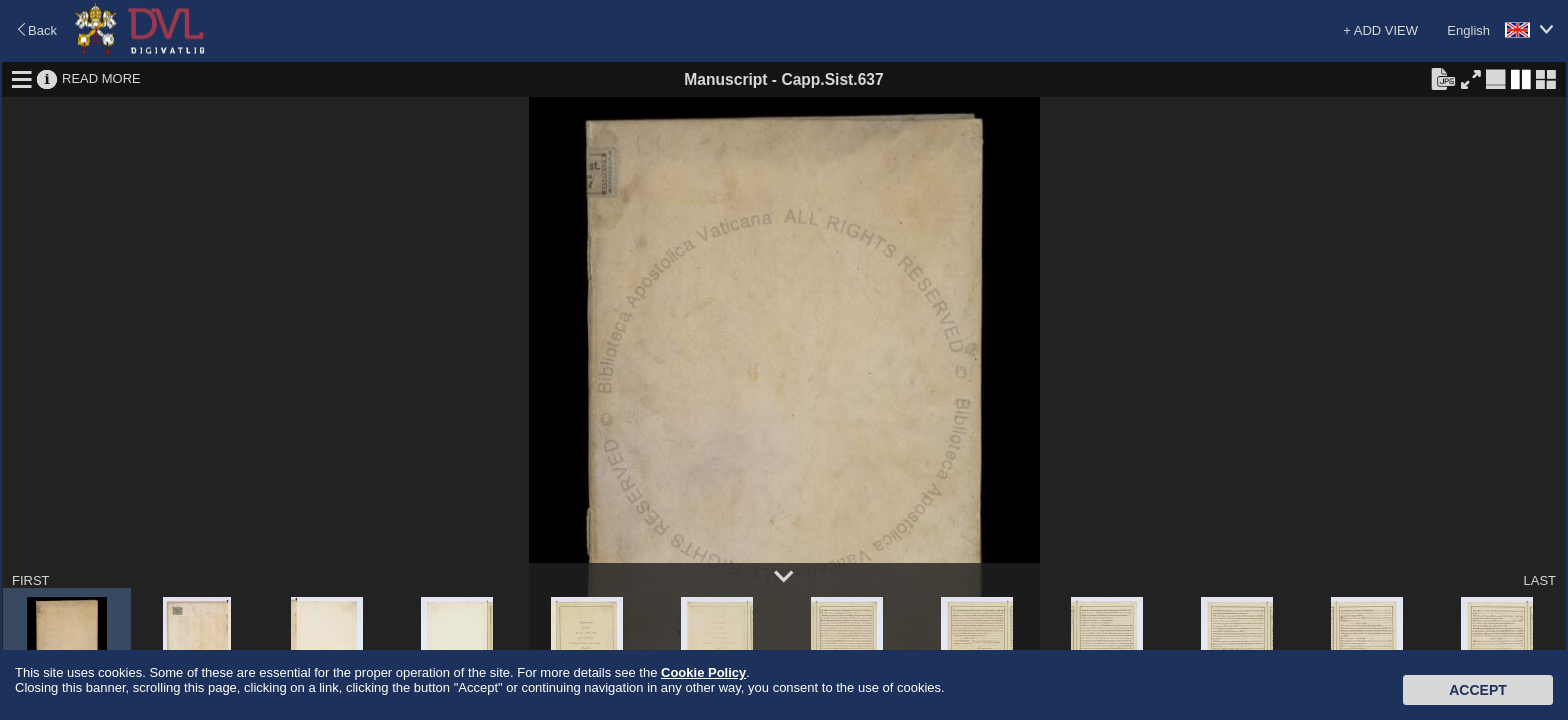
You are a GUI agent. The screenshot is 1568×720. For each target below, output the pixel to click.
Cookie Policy (703, 672)
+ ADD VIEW (1380, 30)
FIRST (31, 580)
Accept (1478, 690)
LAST (1539, 580)
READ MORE (101, 78)
